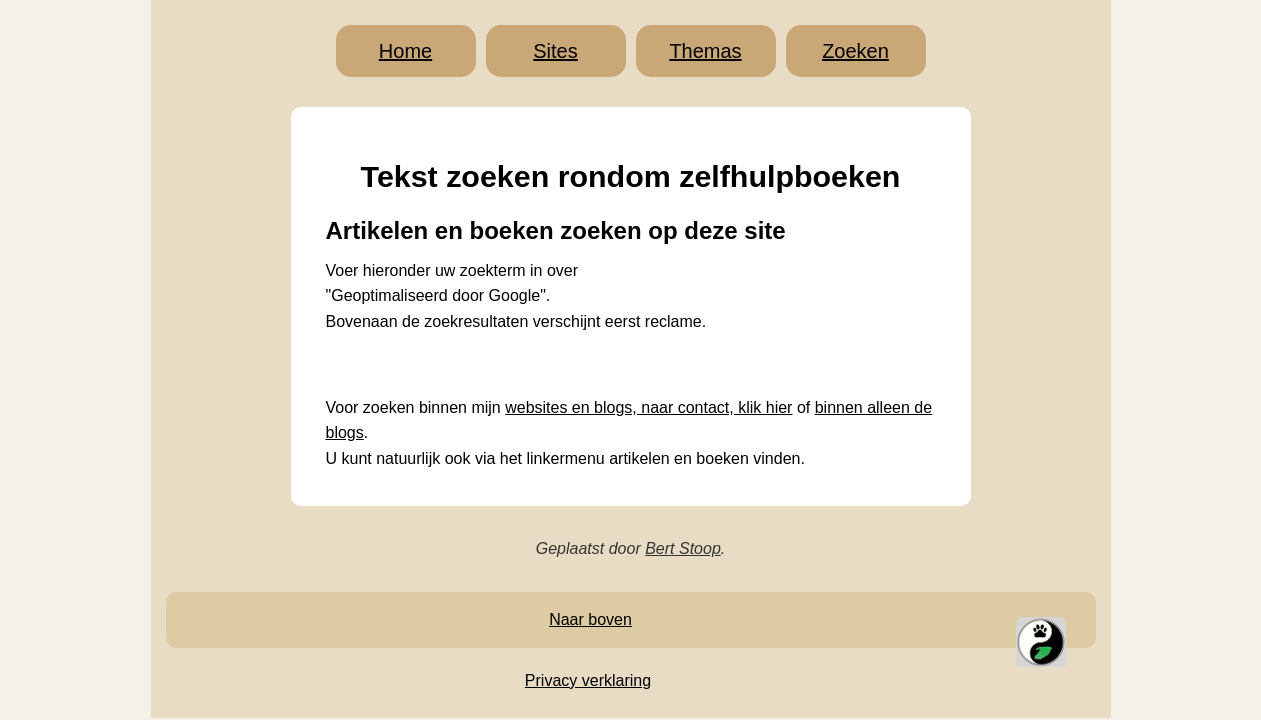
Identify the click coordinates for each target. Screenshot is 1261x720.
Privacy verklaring (588, 680)
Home (405, 51)
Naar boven (590, 619)
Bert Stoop (683, 548)
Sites (555, 51)
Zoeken (855, 51)
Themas (705, 51)
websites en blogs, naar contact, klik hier (648, 407)
